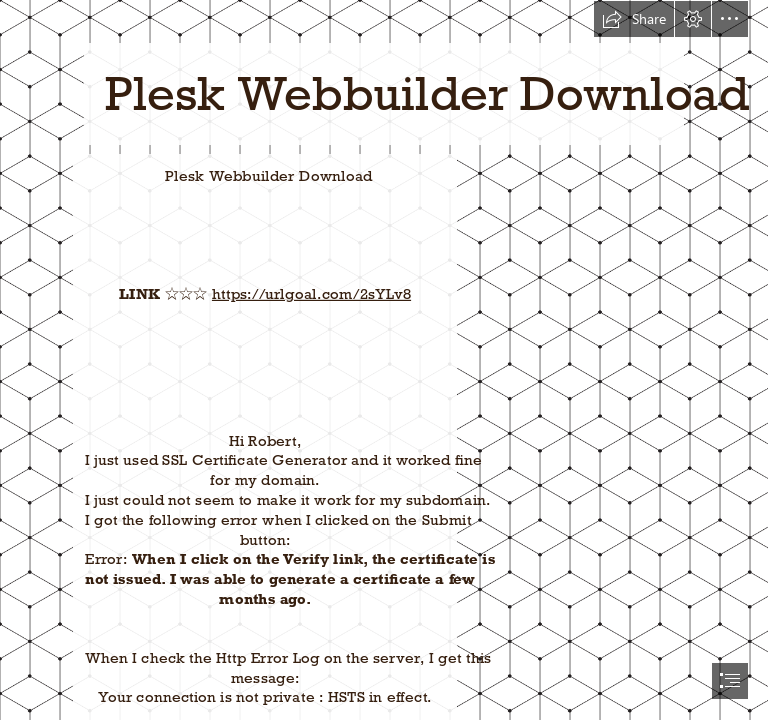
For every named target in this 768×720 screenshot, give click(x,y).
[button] (634, 19)
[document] (384, 360)
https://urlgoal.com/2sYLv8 (311, 293)
